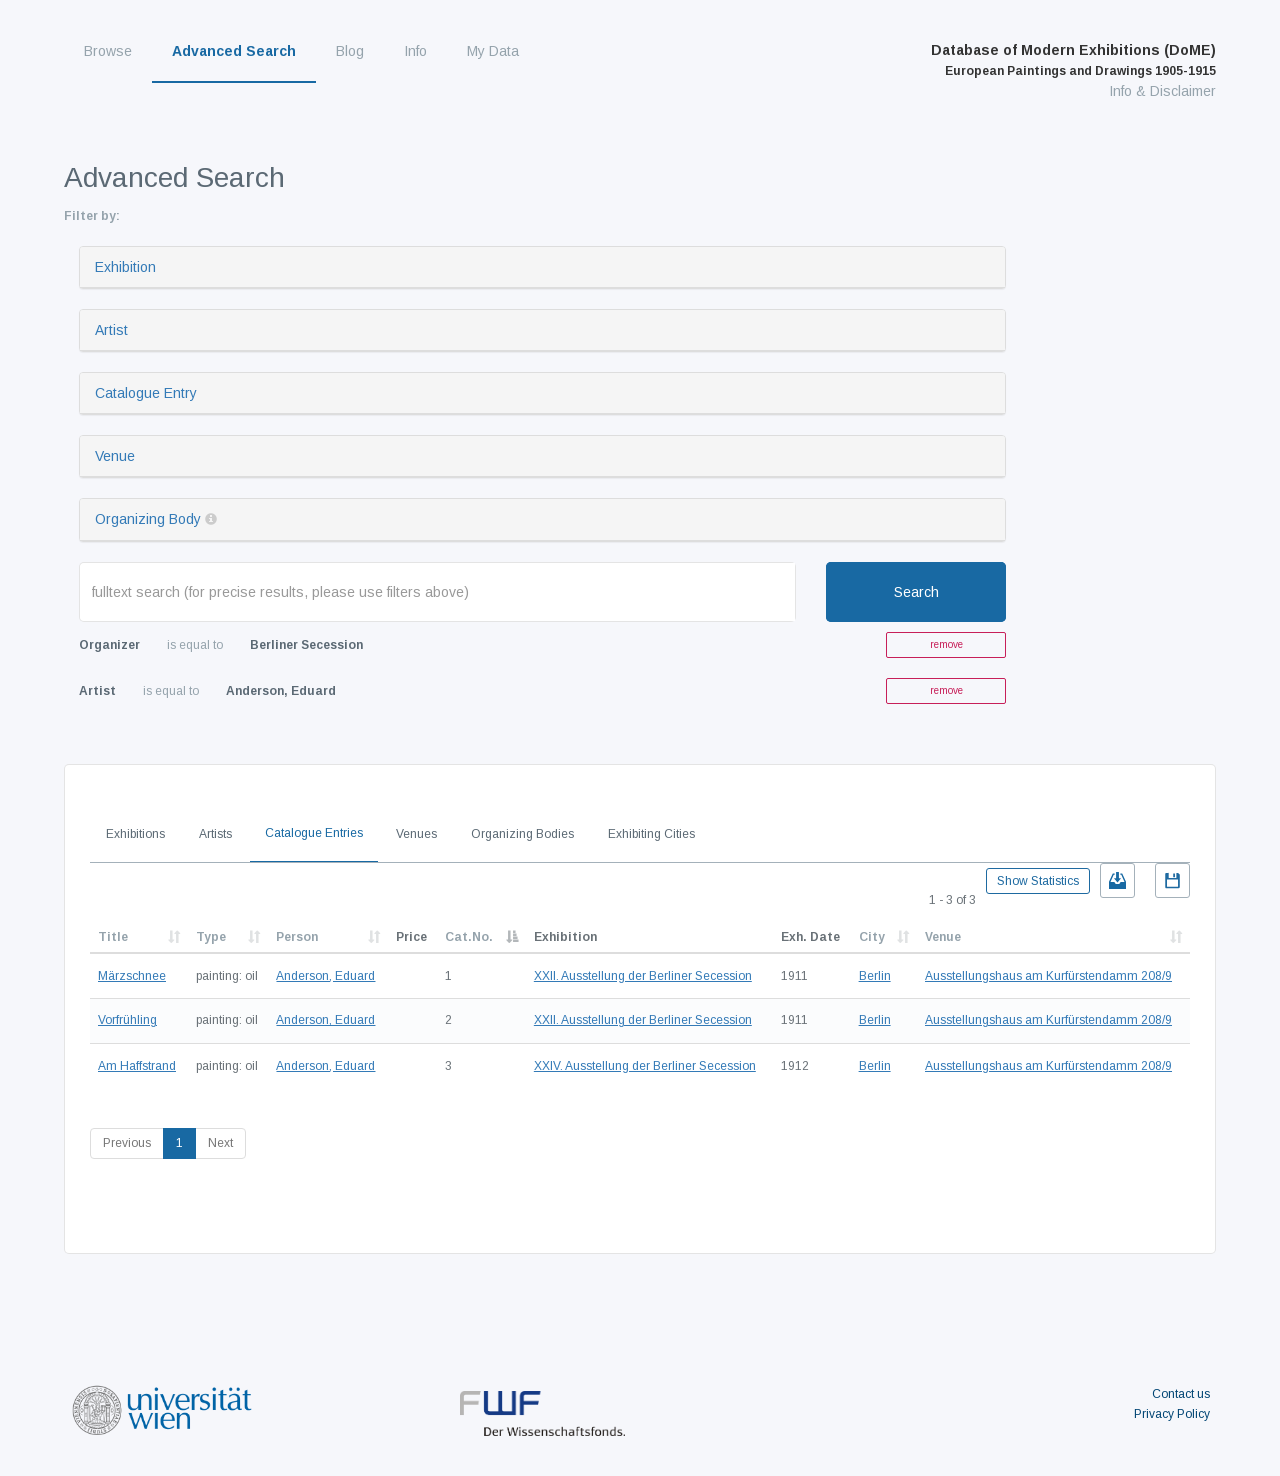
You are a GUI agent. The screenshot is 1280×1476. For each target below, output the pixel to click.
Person (297, 937)
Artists (215, 834)
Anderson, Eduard (325, 976)
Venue (115, 456)
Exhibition (125, 267)
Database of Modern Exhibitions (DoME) (1073, 60)
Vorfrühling (127, 1020)
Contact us (1181, 1394)
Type (211, 937)
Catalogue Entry (146, 393)
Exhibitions (135, 834)
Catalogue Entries (314, 833)
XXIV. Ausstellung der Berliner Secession (645, 1066)
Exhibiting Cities (651, 834)
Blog (350, 51)
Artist (111, 330)
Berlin (875, 976)
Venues (416, 834)
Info (415, 51)
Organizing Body (148, 519)
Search (916, 592)
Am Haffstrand (137, 1066)
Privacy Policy (1172, 1414)
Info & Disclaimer (1162, 91)
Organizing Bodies (522, 834)
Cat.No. (469, 937)
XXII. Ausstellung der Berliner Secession (643, 976)
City (872, 937)
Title (113, 937)
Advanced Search (234, 51)
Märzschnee (132, 976)
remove (946, 644)
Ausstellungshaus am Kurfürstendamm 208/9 (1048, 976)
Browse (108, 51)
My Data (493, 51)
